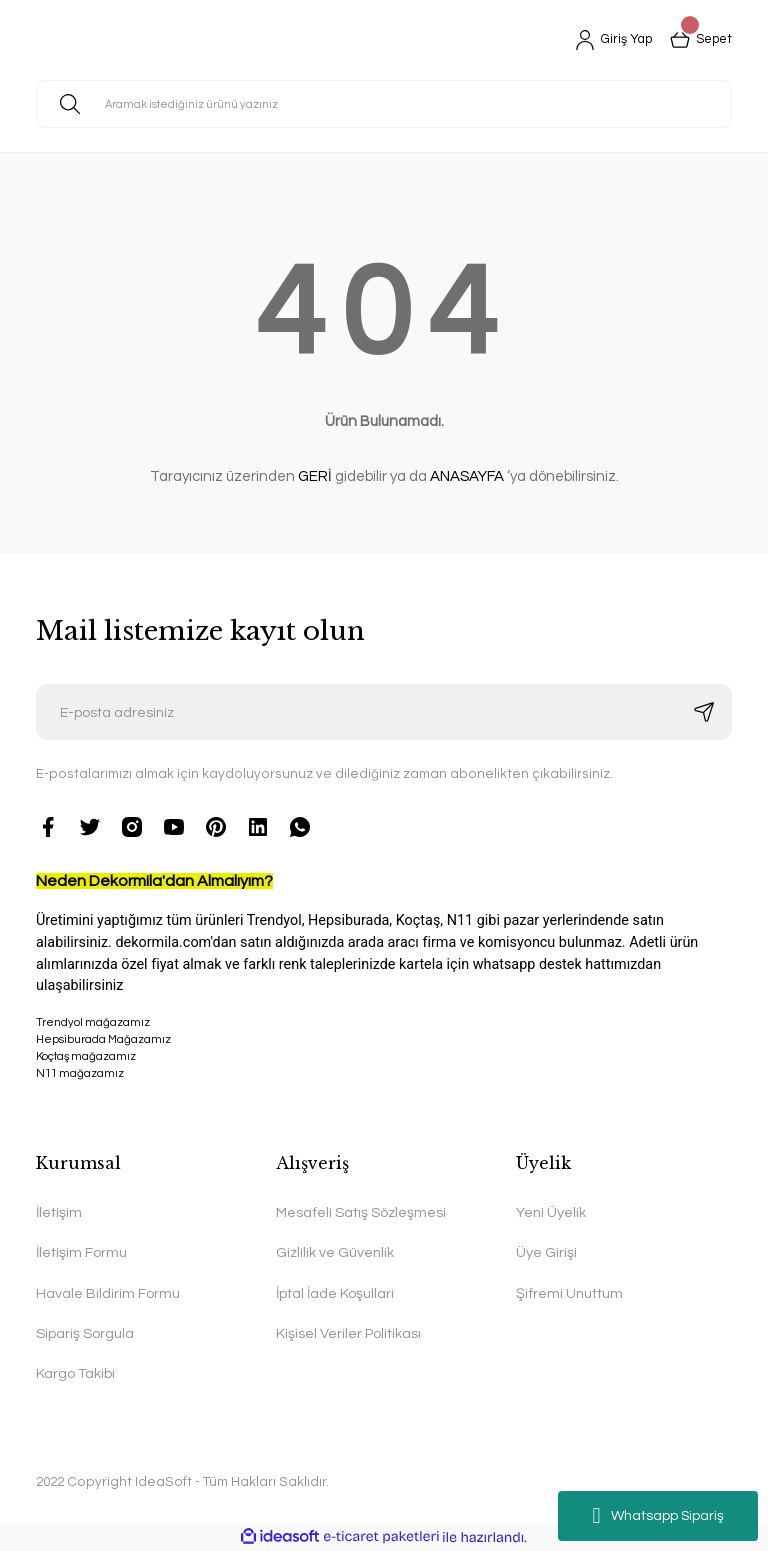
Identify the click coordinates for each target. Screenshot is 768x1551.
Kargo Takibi (75, 1373)
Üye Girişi (546, 1252)
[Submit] (704, 712)
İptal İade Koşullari (335, 1293)
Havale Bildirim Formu (108, 1293)
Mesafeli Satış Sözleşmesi (361, 1212)
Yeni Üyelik (551, 1212)
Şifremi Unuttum (569, 1293)
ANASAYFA (467, 476)
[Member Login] (606, 40)
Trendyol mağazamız (93, 1022)
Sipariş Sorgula (85, 1333)
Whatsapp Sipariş (657, 1516)
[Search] (384, 104)
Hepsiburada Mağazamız (103, 1039)
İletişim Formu (81, 1252)
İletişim (59, 1212)
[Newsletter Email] (384, 712)
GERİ (315, 476)
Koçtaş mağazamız (86, 1056)
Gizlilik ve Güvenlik (335, 1252)
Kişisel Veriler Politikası (348, 1333)
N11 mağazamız (384, 1109)
